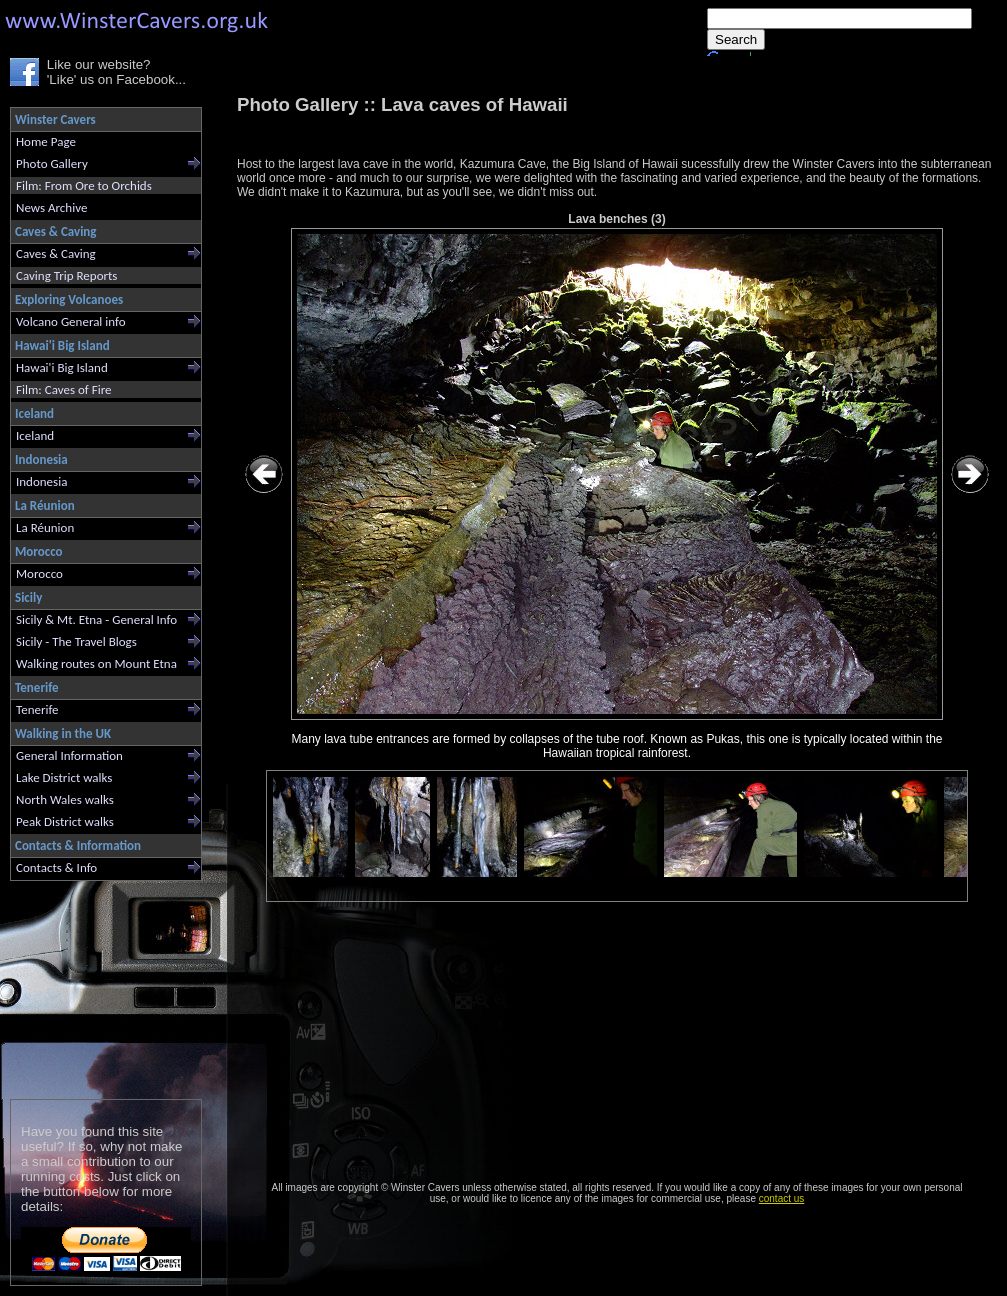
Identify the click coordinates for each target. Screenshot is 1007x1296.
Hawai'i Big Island (62, 367)
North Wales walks (65, 799)
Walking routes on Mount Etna (96, 663)
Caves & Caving (56, 253)
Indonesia (41, 481)
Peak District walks (65, 821)
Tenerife (37, 709)
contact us (782, 1198)
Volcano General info (71, 321)
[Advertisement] (97, 985)
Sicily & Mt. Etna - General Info (96, 619)
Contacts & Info (56, 867)
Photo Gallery (52, 163)
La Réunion (45, 527)
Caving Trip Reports (66, 275)
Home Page (46, 141)
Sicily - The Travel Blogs (76, 641)
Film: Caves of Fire (63, 389)
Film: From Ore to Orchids (84, 185)
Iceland (35, 435)
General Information (69, 755)
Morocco (39, 573)
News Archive (51, 207)
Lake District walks (64, 777)
